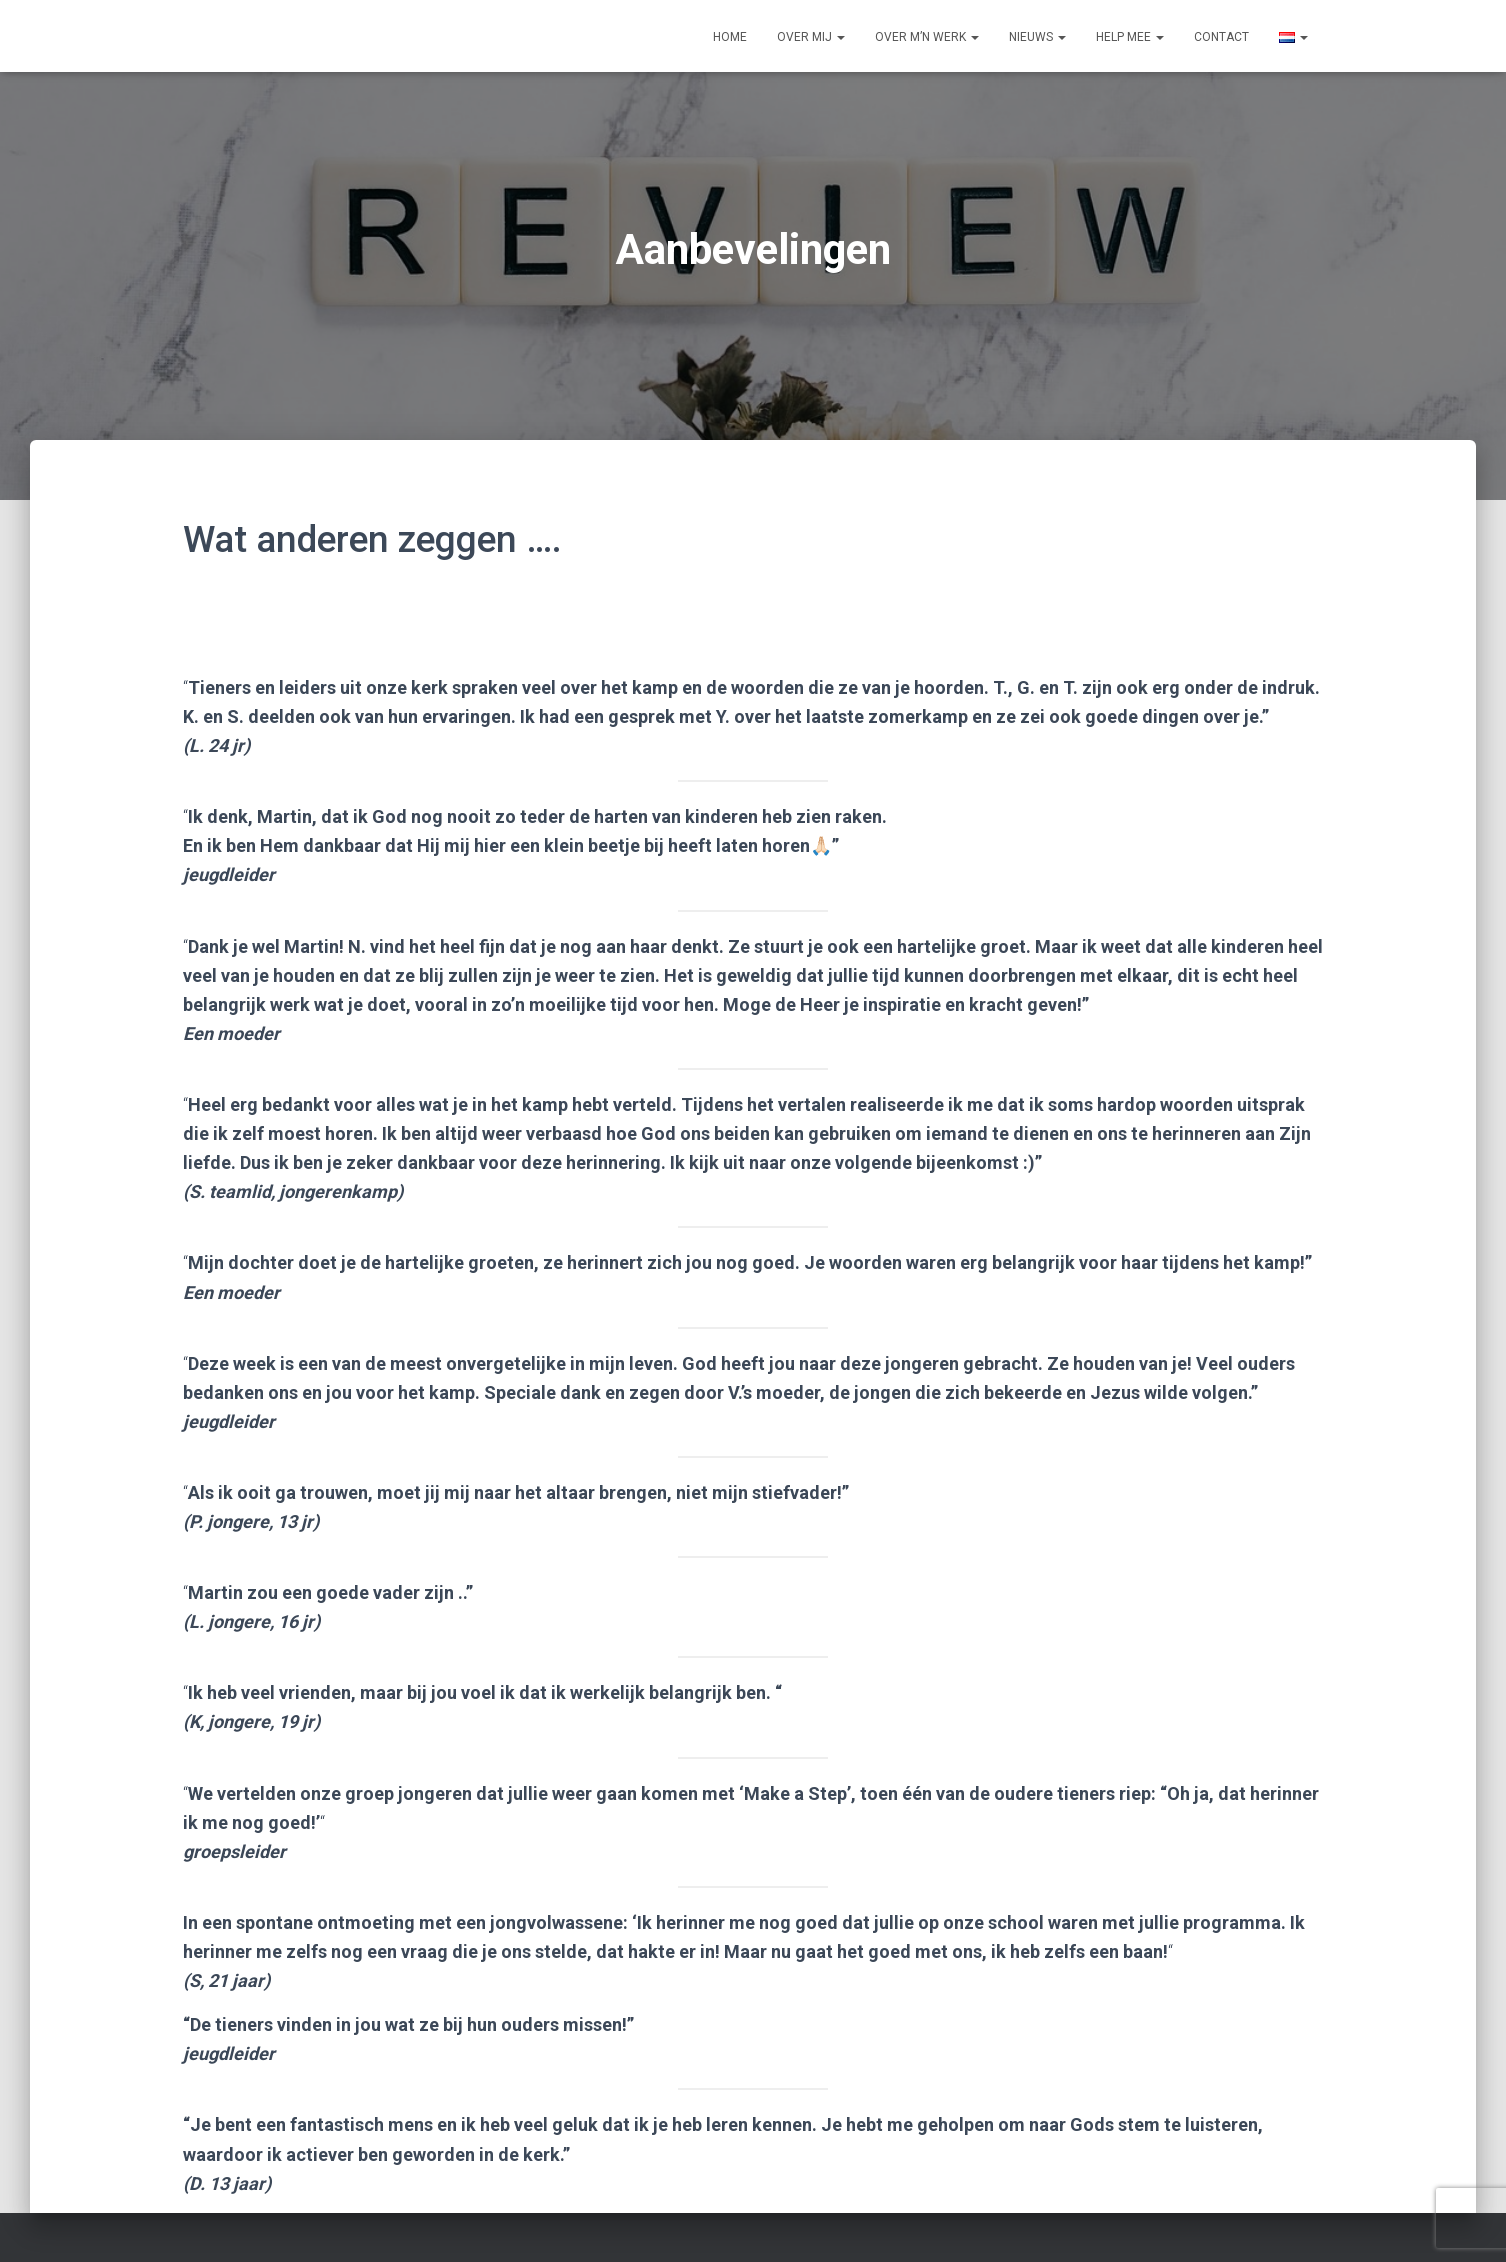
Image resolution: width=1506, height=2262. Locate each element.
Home (730, 37)
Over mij (811, 37)
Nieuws (1037, 37)
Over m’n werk (927, 37)
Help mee (1130, 37)
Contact (1221, 37)
